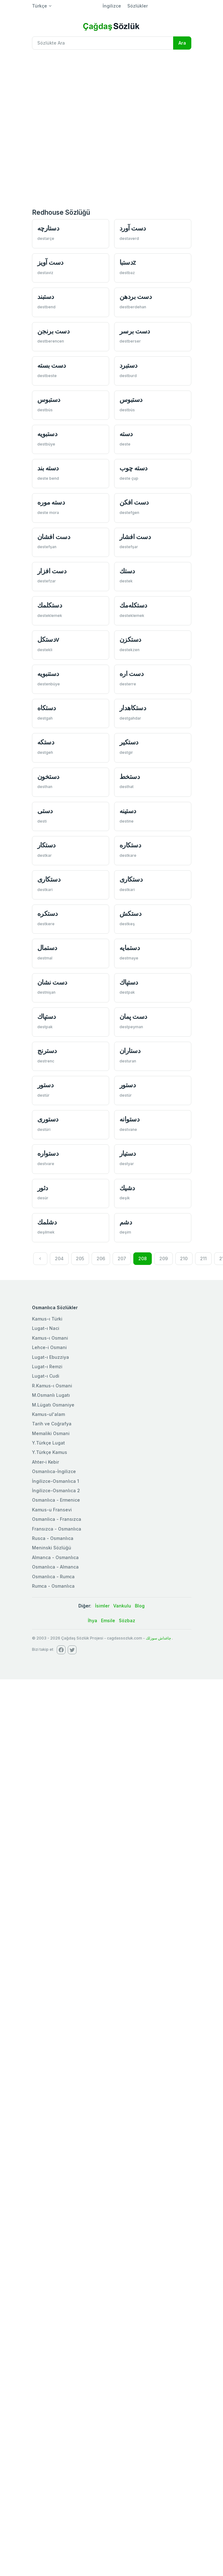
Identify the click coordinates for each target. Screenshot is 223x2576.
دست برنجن (53, 331)
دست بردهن (135, 296)
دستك (127, 571)
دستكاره (130, 845)
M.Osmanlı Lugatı (51, 1395)
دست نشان (52, 982)
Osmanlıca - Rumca (53, 1576)
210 (184, 1258)
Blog (140, 1605)
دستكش (130, 913)
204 (59, 1258)
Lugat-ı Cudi (45, 1376)
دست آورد (132, 228)
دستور (45, 1085)
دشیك (127, 1188)
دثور (42, 1188)
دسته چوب (133, 468)
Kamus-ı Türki (47, 1318)
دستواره (48, 1153)
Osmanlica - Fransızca (56, 1519)
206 (101, 1258)
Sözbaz (127, 1620)
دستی (45, 811)
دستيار (127, 1153)
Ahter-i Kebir (45, 1462)
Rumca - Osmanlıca (53, 1586)
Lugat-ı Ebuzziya (50, 1357)
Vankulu (122, 1605)
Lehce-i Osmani (49, 1347)
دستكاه (46, 708)
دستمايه (129, 948)
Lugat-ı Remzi (47, 1366)
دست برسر (134, 331)
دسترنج (47, 1051)
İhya (92, 1620)
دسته (126, 434)
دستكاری (49, 879)
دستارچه (48, 228)
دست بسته (51, 365)
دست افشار (135, 537)
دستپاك (128, 982)
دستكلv (48, 639)
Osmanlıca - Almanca (55, 1566)
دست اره (131, 674)
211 (203, 1258)
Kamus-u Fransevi (52, 1509)
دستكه (45, 742)
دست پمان (133, 1016)
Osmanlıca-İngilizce (54, 1471)
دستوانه (129, 1119)
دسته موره (51, 502)
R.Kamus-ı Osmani (52, 1385)
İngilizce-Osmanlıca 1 (55, 1481)
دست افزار (51, 571)
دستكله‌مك (133, 605)
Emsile (108, 1620)
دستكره (47, 913)
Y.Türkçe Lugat (48, 1442)
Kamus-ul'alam (48, 1414)
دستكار (46, 845)
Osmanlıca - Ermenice (56, 1500)
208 (142, 1258)
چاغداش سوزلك (158, 1638)
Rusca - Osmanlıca (52, 1538)
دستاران (130, 1051)
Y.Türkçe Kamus (49, 1452)
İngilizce (112, 5)
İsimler (102, 1605)
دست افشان (53, 537)
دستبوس (48, 399)
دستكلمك (49, 605)
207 (122, 1258)
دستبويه (47, 434)
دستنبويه (48, 674)
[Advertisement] (70, 128)
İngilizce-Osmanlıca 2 (56, 1490)
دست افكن (134, 502)
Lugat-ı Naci (45, 1328)
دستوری (47, 1119)
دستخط (129, 776)
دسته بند (48, 468)
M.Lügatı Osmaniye (53, 1404)
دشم (125, 1222)
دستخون (48, 776)
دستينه (127, 811)
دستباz (127, 262)
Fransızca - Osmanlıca (56, 1528)
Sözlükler (137, 5)
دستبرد (128, 365)
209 (163, 1258)
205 (80, 1258)
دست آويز (50, 262)
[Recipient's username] (102, 43)
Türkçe (39, 5)
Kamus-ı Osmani (50, 1338)
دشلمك (47, 1222)
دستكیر (128, 742)
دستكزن (130, 639)
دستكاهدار (132, 708)
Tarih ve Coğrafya (52, 1423)
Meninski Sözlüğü (51, 1547)
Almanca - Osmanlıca (55, 1557)
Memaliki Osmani (51, 1433)
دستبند (45, 296)
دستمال (47, 948)
